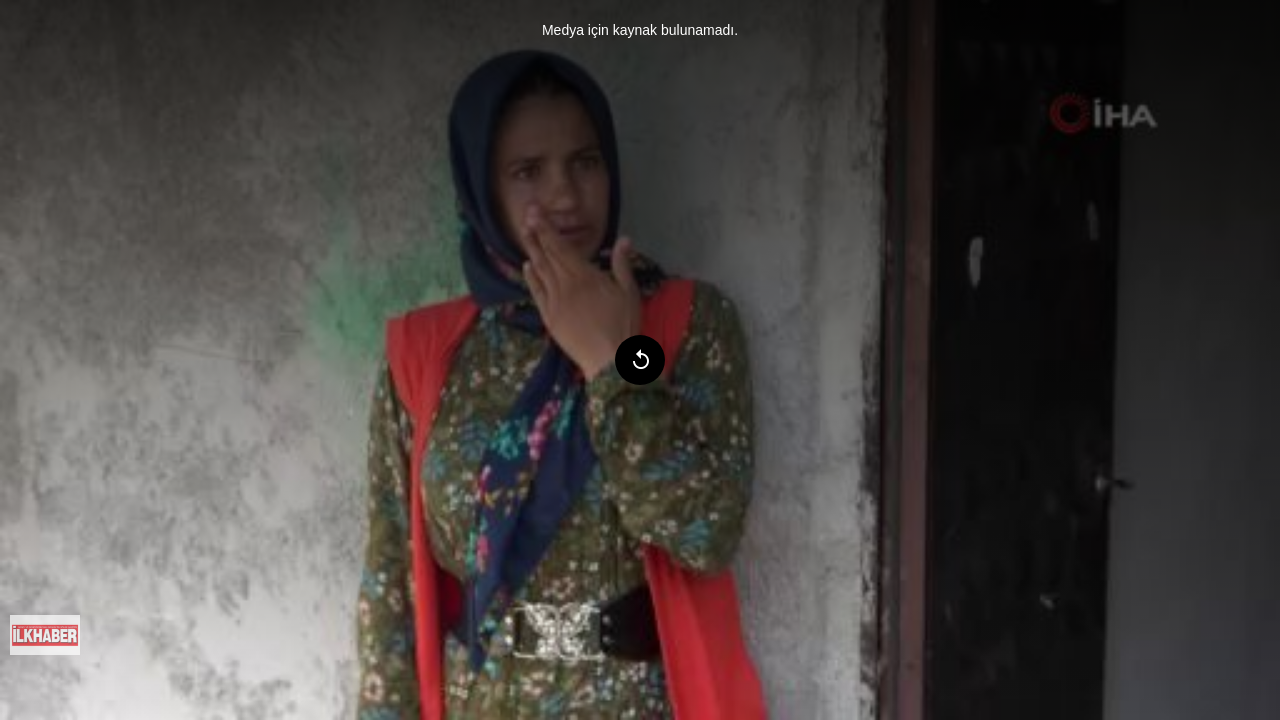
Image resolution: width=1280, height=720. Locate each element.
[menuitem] (45, 635)
